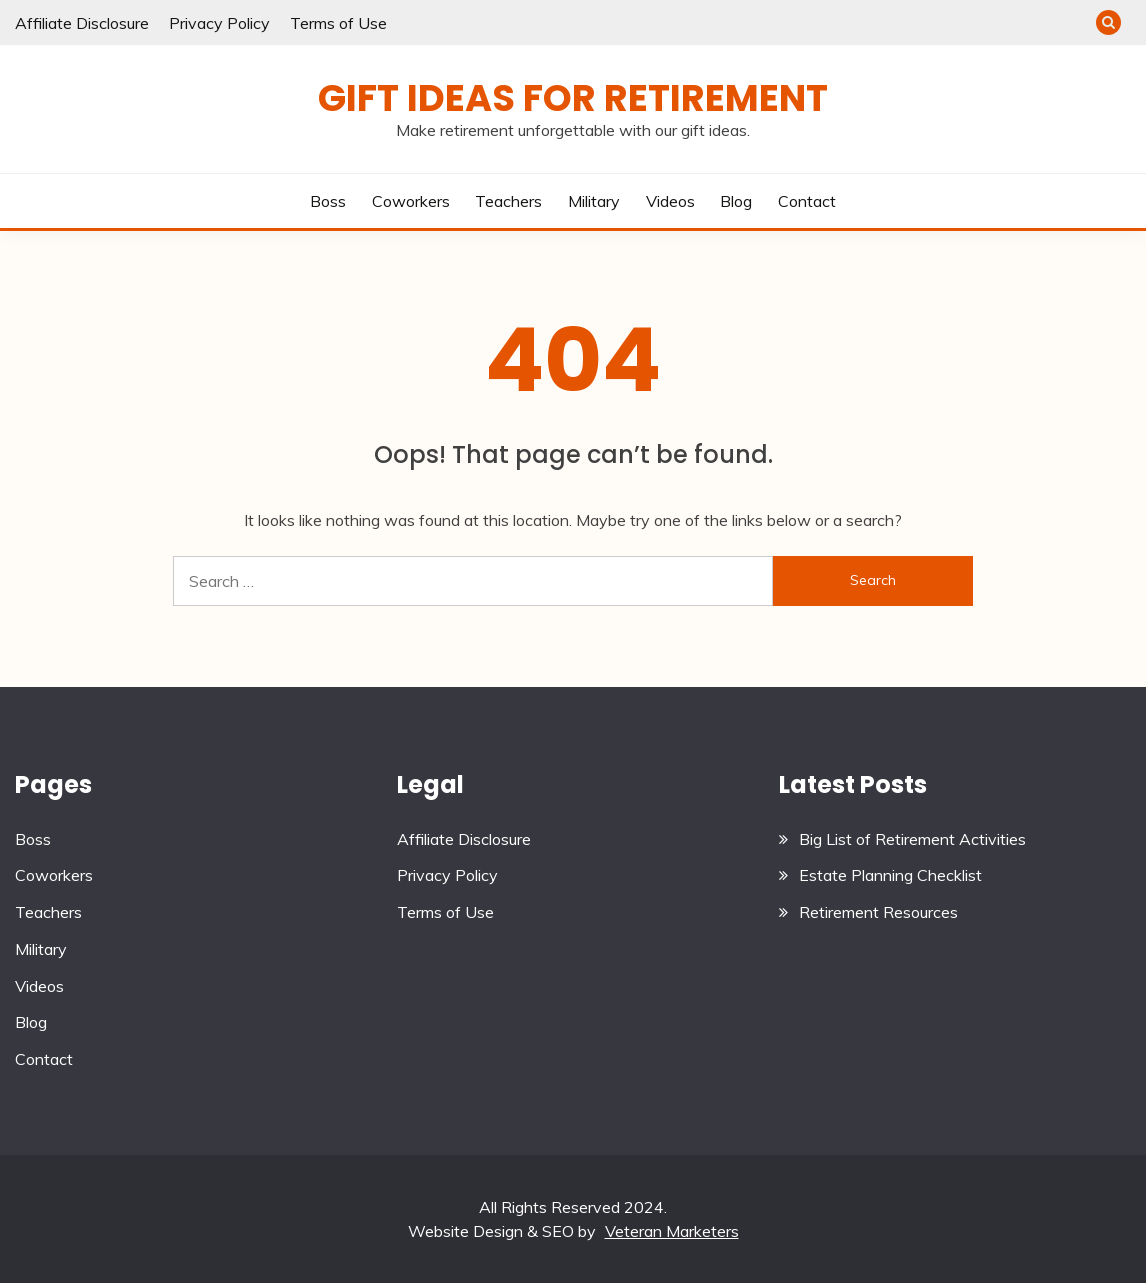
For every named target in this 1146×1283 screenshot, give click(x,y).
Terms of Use (338, 23)
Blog (736, 201)
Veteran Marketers (672, 1231)
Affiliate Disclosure (82, 23)
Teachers (508, 201)
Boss (328, 201)
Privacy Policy (219, 23)
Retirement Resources (878, 912)
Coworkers (411, 201)
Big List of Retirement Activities (912, 839)
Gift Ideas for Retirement (573, 98)
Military (594, 201)
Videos (670, 201)
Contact (807, 201)
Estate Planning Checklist (890, 875)
